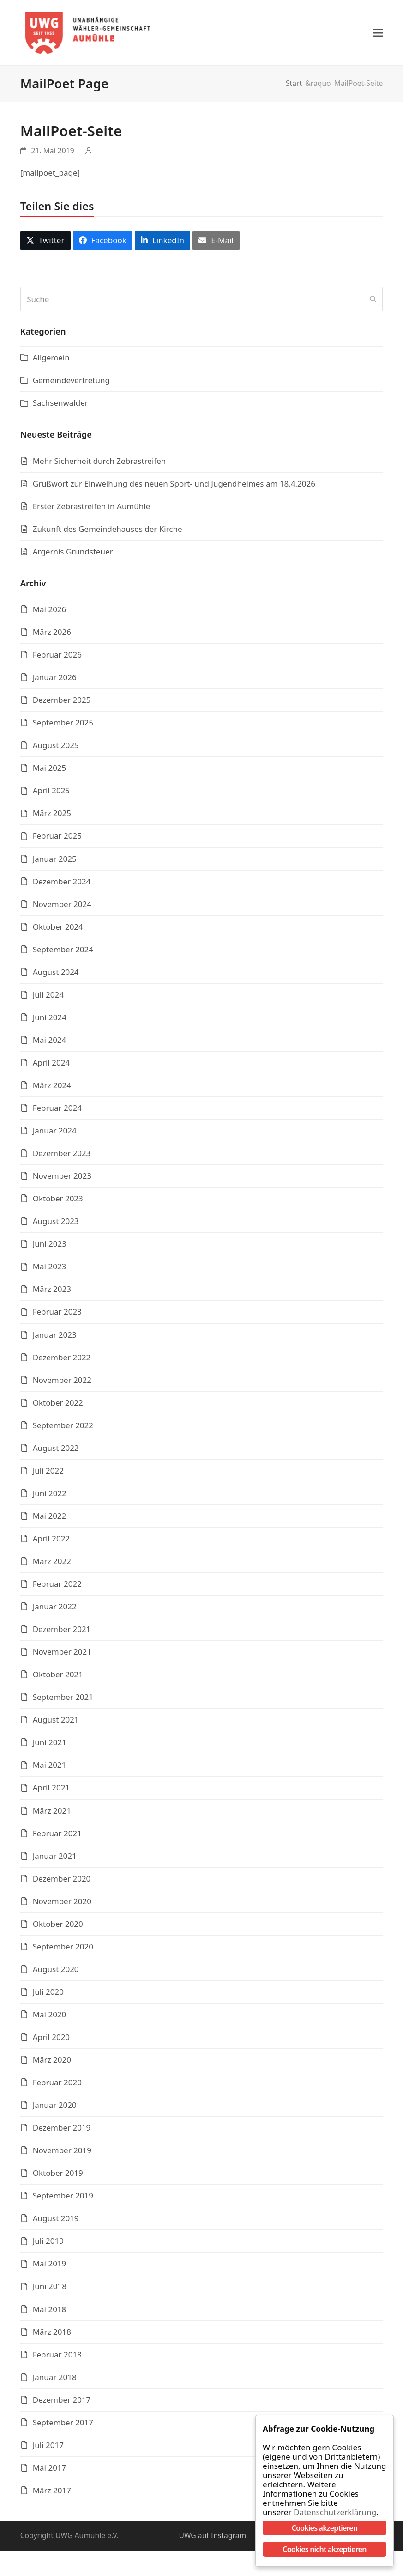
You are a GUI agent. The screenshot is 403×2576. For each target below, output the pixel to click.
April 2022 (51, 1541)
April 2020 (51, 2040)
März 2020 (52, 2063)
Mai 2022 (49, 1518)
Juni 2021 (49, 1745)
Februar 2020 (57, 2085)
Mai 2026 (49, 612)
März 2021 (52, 1813)
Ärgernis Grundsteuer (73, 554)
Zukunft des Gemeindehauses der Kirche (107, 531)
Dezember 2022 (62, 1360)
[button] (378, 34)
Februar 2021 (57, 1836)
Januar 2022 (55, 1609)
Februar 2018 (57, 2357)
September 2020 (63, 1949)
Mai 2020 (49, 2017)
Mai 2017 (49, 2470)
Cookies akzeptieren (325, 2528)
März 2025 (52, 816)
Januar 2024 (55, 1133)
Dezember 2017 (62, 2402)
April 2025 (51, 793)
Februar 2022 (57, 1587)
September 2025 (63, 725)
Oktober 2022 (58, 1405)
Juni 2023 (49, 1247)
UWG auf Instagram (212, 2538)
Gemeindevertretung (71, 383)
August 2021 (56, 1722)
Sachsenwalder (60, 406)
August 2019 (56, 2221)
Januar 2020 (55, 2108)
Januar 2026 (55, 680)
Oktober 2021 (58, 1677)
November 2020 (62, 1904)
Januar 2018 (55, 2380)
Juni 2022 (49, 1496)
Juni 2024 (49, 1020)
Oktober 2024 (58, 929)
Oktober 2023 (58, 1201)
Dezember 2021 (62, 1632)
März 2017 (52, 2493)
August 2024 (56, 974)
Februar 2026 (57, 657)
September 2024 (63, 952)
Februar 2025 (57, 839)
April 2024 (51, 1065)
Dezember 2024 (62, 884)
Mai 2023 (49, 1269)
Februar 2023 (57, 1314)
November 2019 (62, 2153)
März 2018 (52, 2334)
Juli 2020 (48, 1994)
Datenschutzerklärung (330, 2512)
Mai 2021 (49, 1768)
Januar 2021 (55, 1858)
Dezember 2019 (62, 2130)
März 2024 (52, 1088)
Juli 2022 (48, 1473)
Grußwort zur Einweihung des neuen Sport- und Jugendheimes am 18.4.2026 (174, 486)
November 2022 (62, 1382)
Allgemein (51, 360)
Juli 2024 (48, 997)
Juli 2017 (48, 2447)
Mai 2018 (49, 2312)
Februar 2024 (57, 1111)
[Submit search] (373, 302)
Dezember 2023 (62, 1156)
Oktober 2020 (58, 1926)
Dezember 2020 (62, 1881)
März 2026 (52, 635)
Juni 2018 (49, 2289)
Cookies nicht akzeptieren (324, 2549)
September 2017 (63, 2425)
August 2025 (56, 748)
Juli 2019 (48, 2244)
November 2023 (62, 1179)
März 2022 (52, 1564)
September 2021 (63, 1700)
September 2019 (63, 2198)
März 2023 (52, 1292)
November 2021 (62, 1655)
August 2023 (56, 1224)
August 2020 (56, 1972)
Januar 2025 (55, 861)
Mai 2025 (49, 771)
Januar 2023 (55, 1337)
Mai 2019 (49, 2266)
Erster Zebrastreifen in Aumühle (91, 509)
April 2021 (51, 1790)
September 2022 (63, 1428)
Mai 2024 (49, 1042)
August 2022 (56, 1450)
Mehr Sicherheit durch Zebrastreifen (99, 463)
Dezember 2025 (62, 703)
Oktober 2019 (58, 2176)
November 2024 (62, 906)
